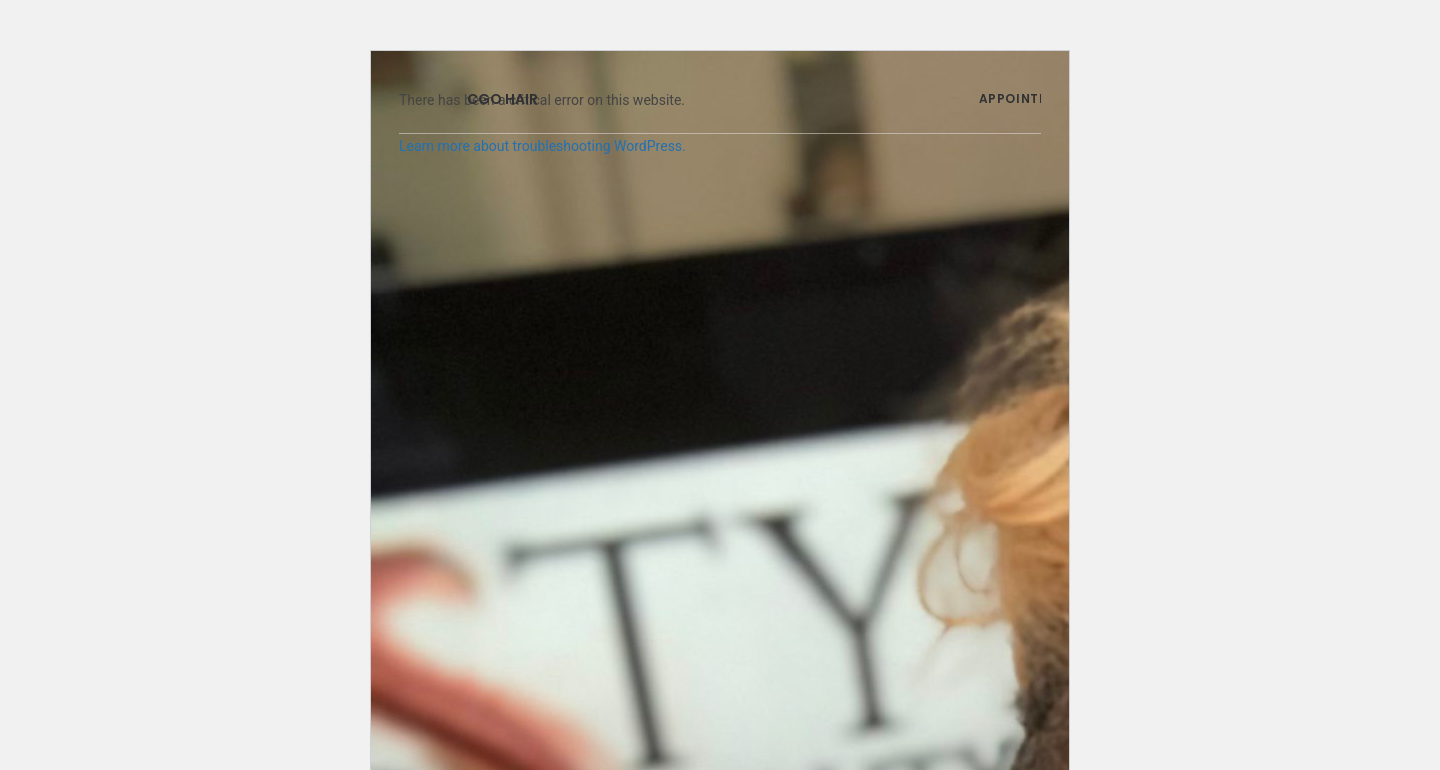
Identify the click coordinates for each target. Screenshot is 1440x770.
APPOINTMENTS (1032, 98)
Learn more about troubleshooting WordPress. (542, 146)
